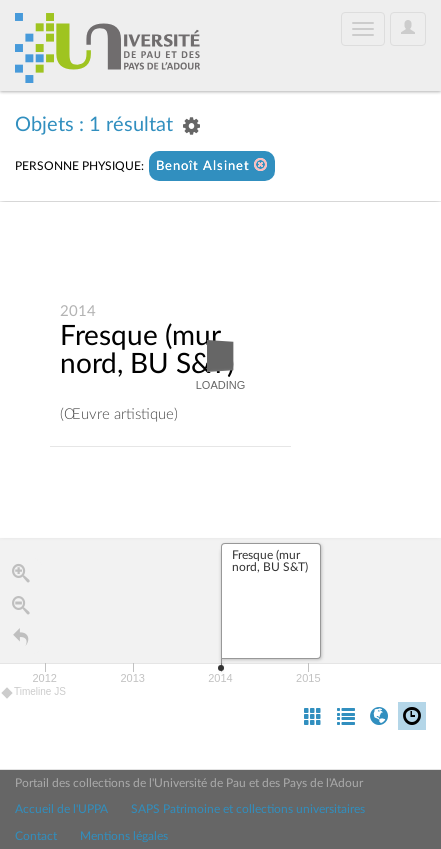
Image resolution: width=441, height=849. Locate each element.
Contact (36, 836)
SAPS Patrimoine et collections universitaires (248, 809)
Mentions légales (124, 836)
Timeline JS (34, 692)
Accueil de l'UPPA (61, 809)
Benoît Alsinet (212, 165)
